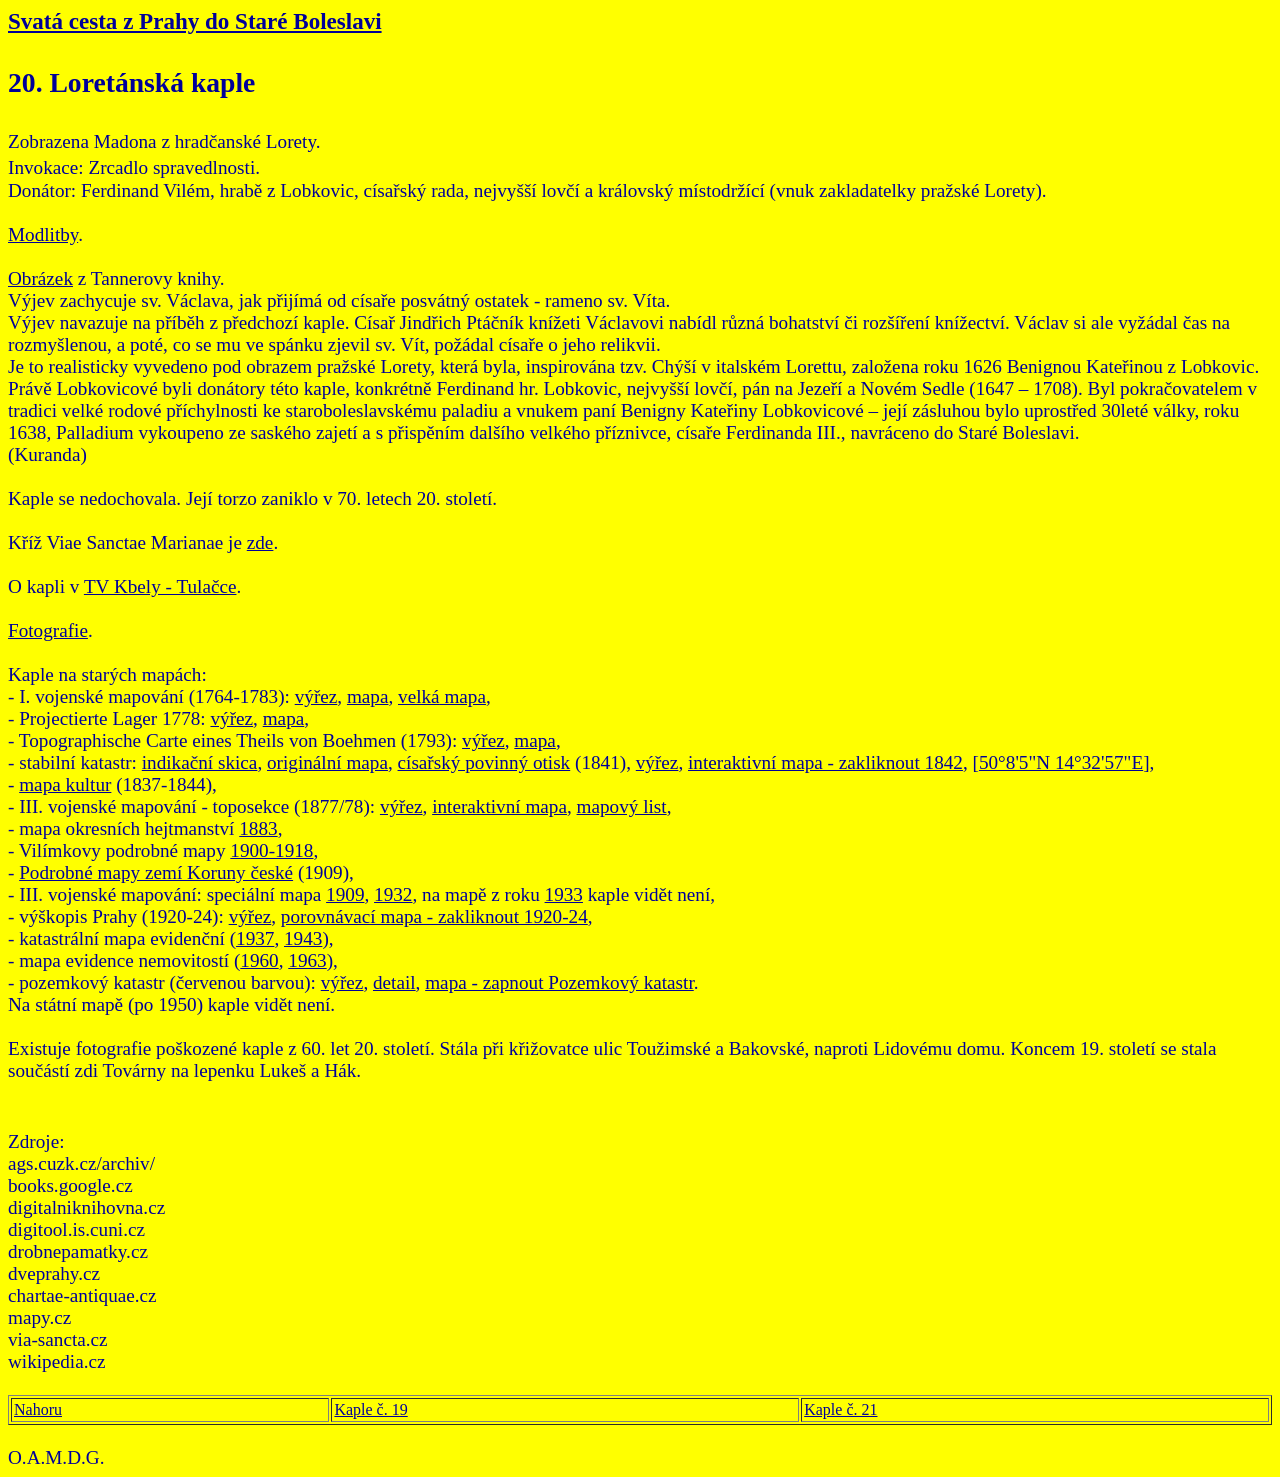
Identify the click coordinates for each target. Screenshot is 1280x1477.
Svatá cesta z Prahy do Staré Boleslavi (195, 21)
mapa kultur (65, 784)
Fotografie (48, 630)
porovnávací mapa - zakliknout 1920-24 (434, 916)
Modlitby (43, 234)
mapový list (622, 806)
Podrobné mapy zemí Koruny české (156, 872)
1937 (255, 938)
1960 (259, 960)
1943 (303, 938)
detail (394, 982)
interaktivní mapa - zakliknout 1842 (825, 762)
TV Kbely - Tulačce (160, 586)
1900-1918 (271, 850)
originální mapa (327, 762)
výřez (316, 696)
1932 (393, 894)
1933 (564, 894)
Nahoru (38, 1409)
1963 (307, 960)
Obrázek (40, 278)
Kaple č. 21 (840, 1409)
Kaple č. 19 (370, 1409)
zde (260, 542)
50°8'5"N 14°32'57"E (1061, 762)
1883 (258, 828)
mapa (368, 696)
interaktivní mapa (499, 806)
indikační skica (200, 762)
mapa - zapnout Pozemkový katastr (559, 982)
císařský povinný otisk (484, 762)
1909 (345, 894)
